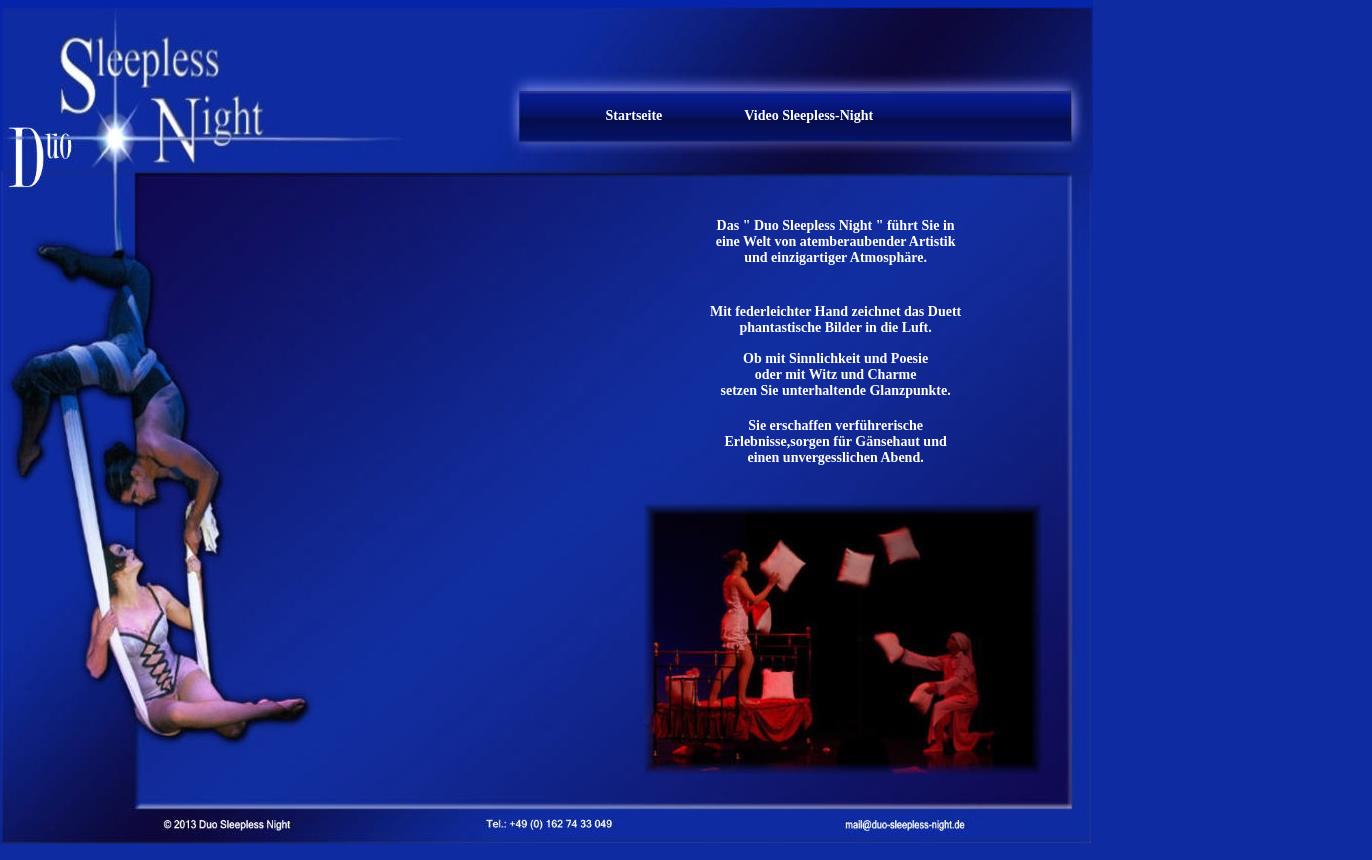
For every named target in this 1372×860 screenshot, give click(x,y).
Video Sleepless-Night (808, 115)
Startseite (634, 115)
